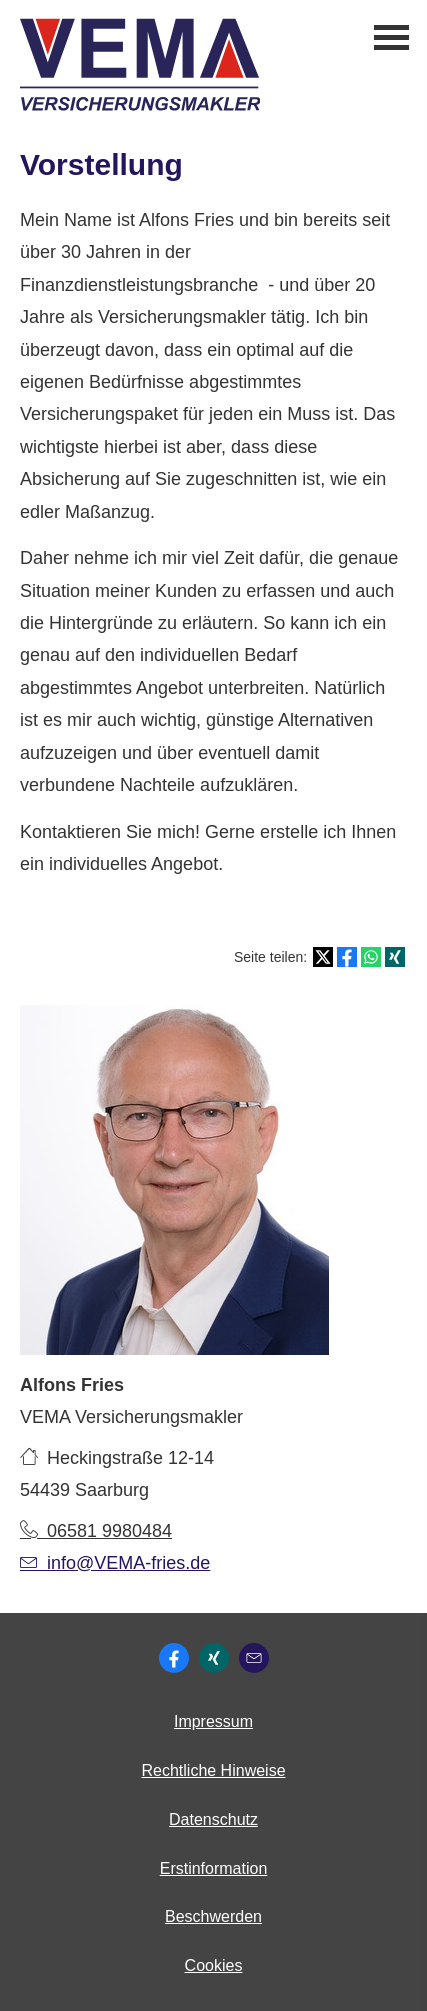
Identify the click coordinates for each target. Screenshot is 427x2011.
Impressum (213, 1721)
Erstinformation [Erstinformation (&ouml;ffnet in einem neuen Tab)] (214, 1868)
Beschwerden (213, 1916)
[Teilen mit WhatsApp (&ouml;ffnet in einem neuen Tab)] (371, 957)
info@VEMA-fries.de (115, 1563)
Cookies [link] (214, 1965)
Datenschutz (213, 1819)
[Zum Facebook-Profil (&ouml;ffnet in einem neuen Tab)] (174, 1658)
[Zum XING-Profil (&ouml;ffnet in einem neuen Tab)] (214, 1658)
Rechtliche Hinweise (213, 1770)
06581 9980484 (96, 1531)
